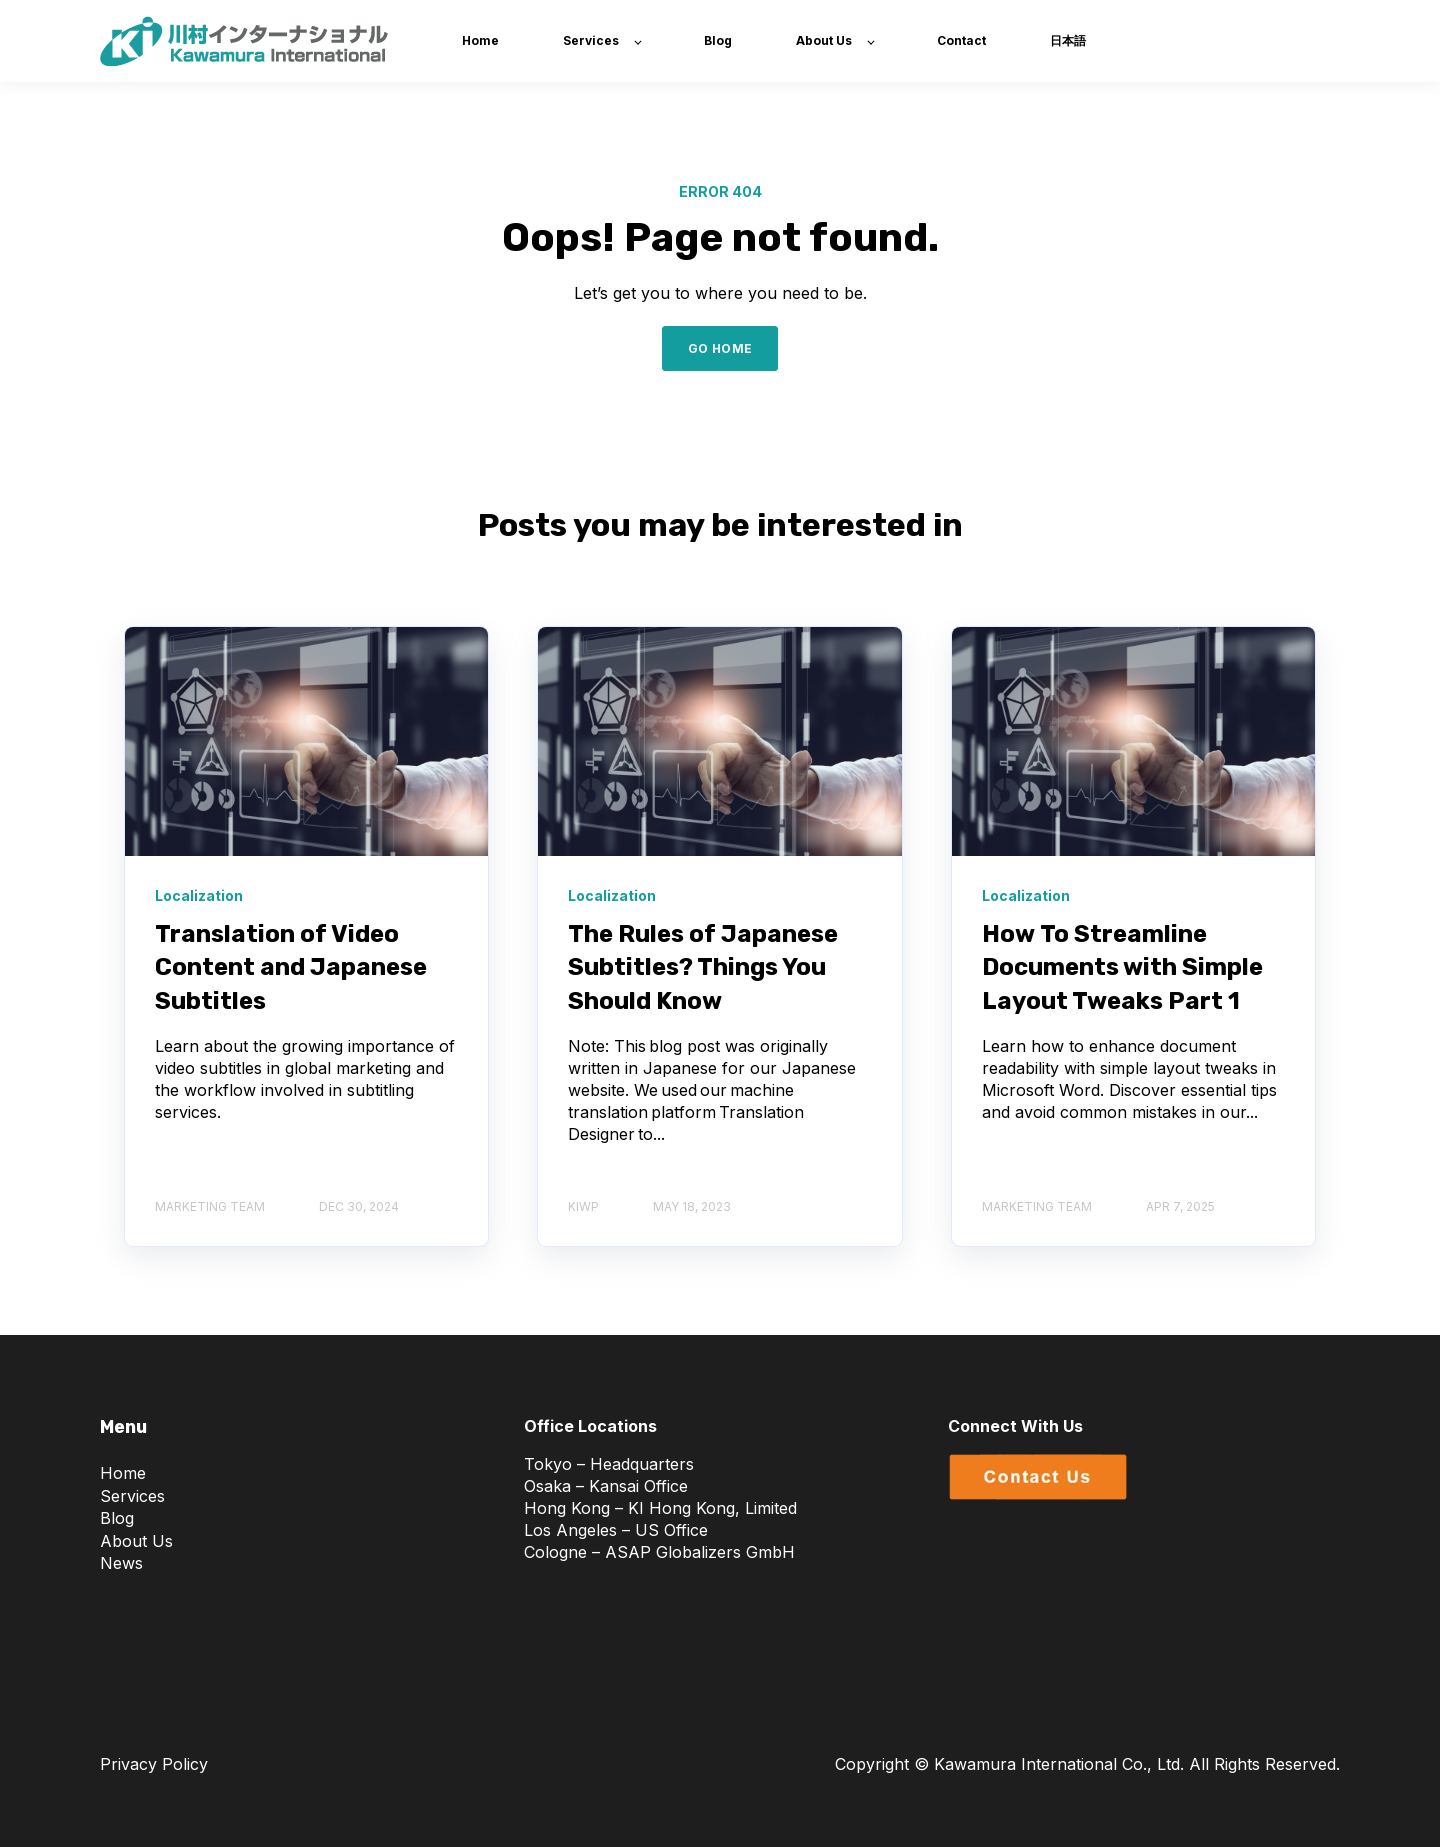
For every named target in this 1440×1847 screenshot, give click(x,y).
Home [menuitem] (123, 1473)
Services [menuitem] (132, 1496)
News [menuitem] (121, 1563)
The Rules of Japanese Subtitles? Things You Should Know (703, 967)
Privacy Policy (154, 1764)
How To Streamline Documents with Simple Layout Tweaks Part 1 (1122, 967)
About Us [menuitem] (136, 1541)
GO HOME (720, 348)
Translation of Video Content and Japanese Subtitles (291, 967)
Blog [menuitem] (117, 1518)
